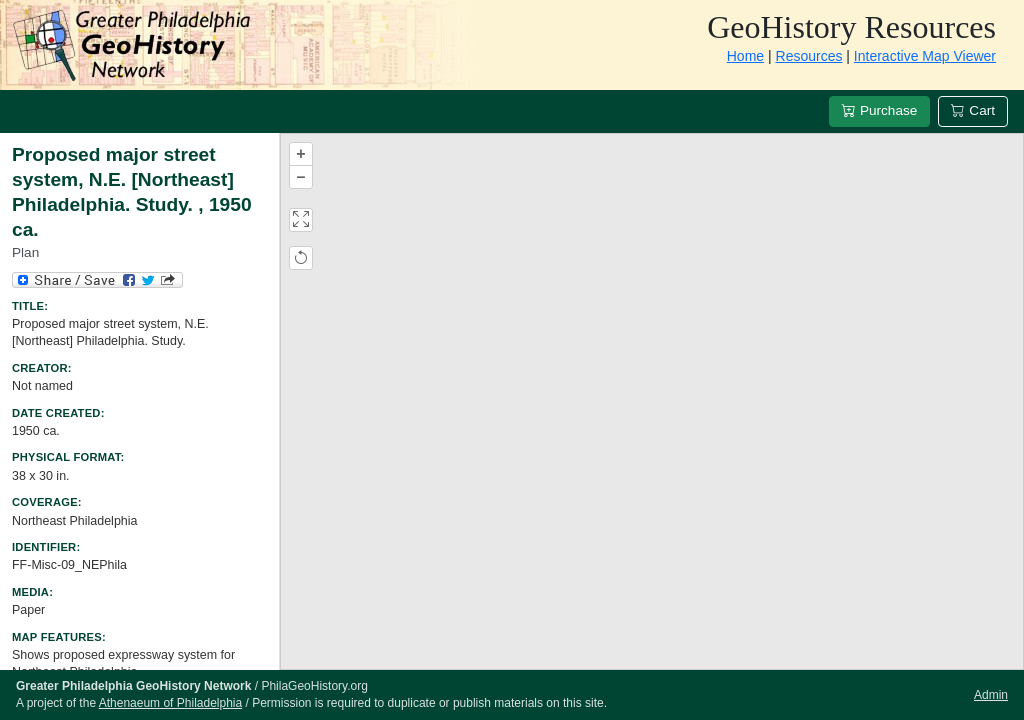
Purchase (879, 110)
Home (745, 56)
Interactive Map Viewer (925, 56)
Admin (991, 695)
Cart (973, 110)
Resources (809, 56)
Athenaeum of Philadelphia (170, 703)
